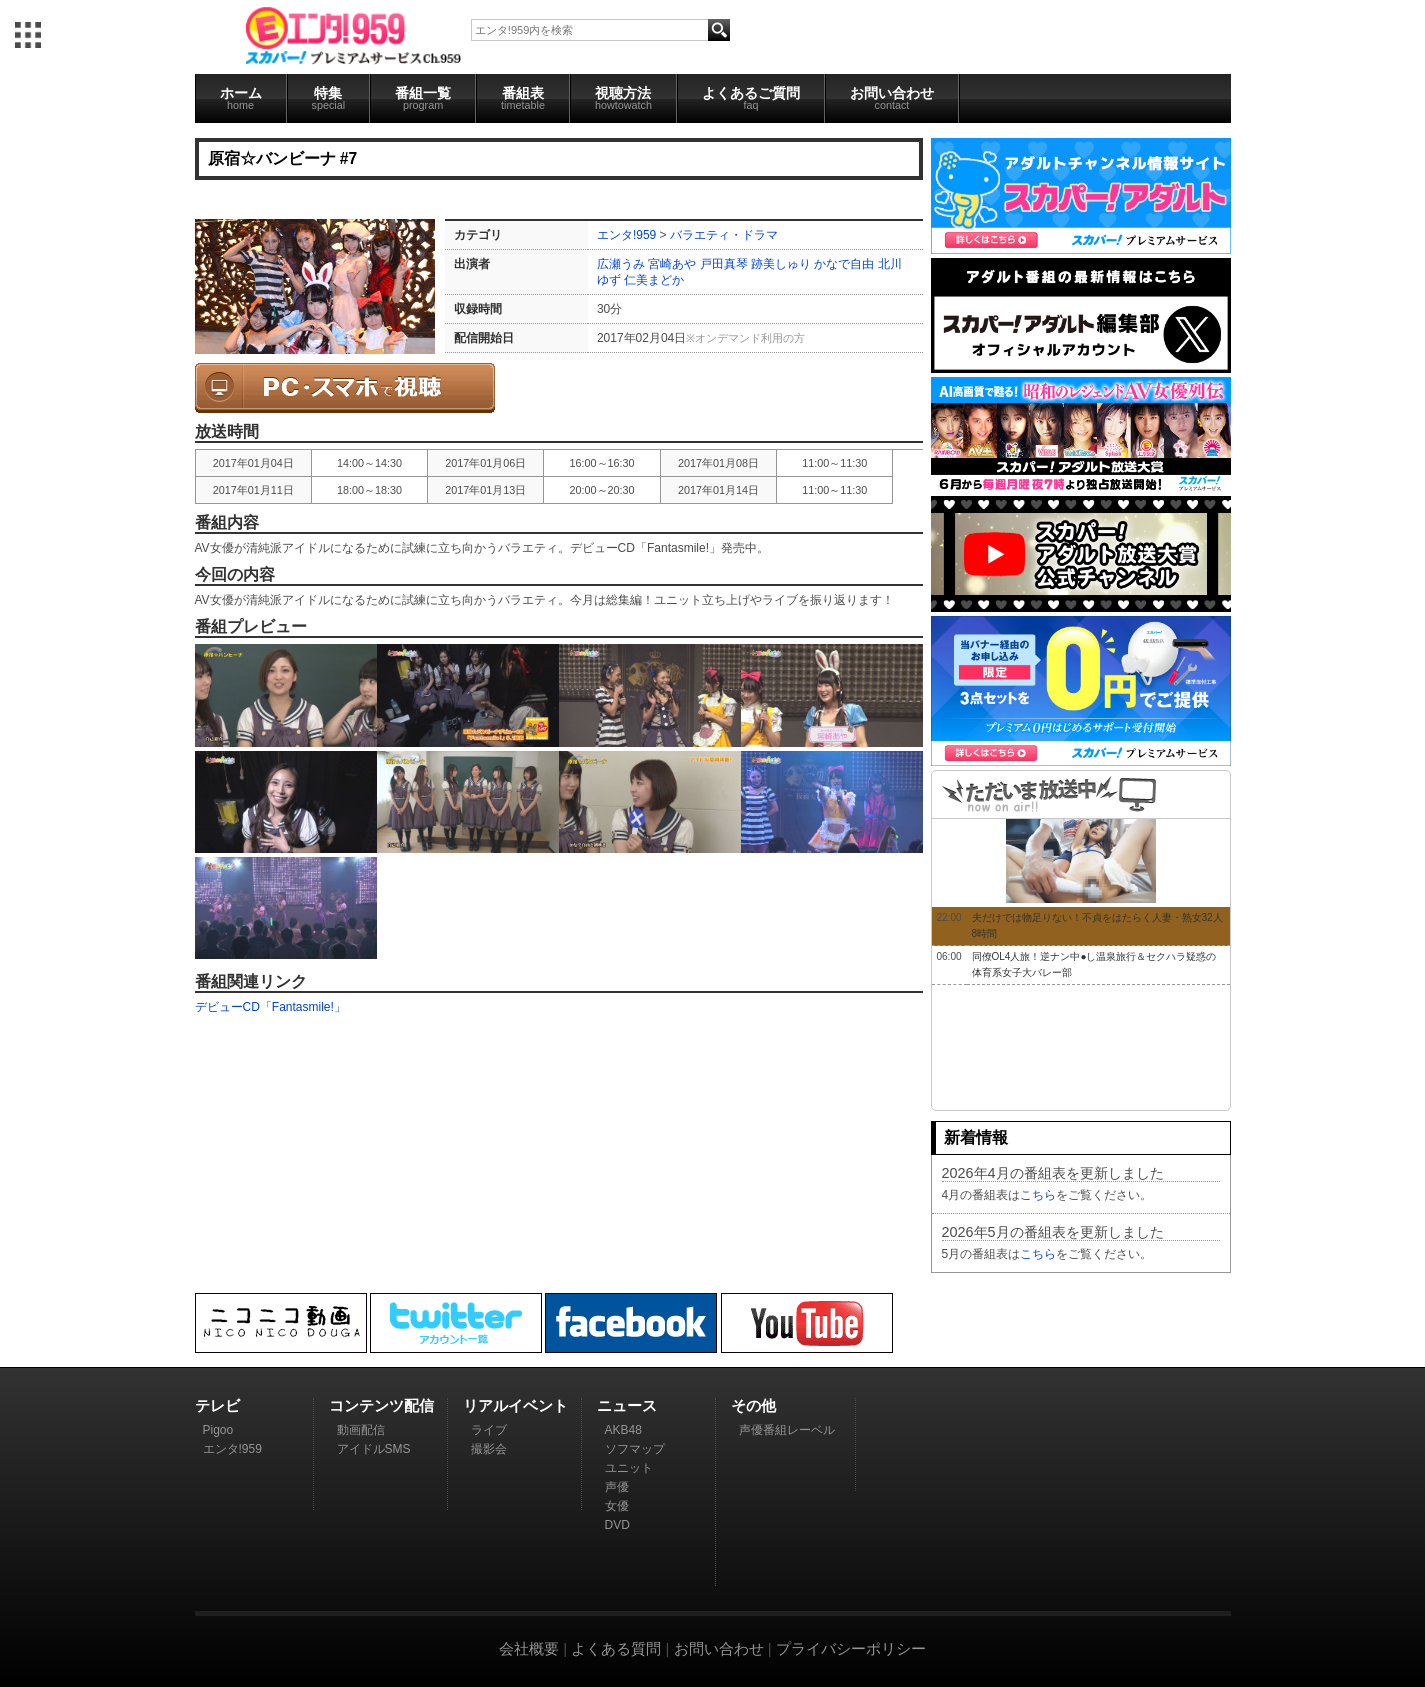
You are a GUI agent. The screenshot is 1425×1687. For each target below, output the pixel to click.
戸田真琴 (724, 264)
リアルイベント (515, 1405)
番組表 (523, 98)
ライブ (489, 1430)
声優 (617, 1487)
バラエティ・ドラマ (724, 235)
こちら (1038, 1195)
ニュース (627, 1405)
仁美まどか (654, 280)
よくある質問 (616, 1648)
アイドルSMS (374, 1449)
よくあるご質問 (751, 98)
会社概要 (529, 1648)
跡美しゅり (781, 264)
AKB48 (623, 1430)
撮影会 (489, 1449)
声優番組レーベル (787, 1430)
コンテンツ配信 (381, 1405)
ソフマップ (635, 1449)
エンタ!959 (626, 235)
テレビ (217, 1405)
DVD (617, 1525)
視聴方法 (623, 98)
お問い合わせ (892, 98)
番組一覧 (423, 98)
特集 (329, 98)
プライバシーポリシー (851, 1648)
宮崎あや (672, 264)
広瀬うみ (621, 264)
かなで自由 (844, 264)
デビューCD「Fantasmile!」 (270, 1007)
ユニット (629, 1468)
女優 (617, 1506)
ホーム (241, 98)
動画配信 (361, 1430)
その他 (753, 1405)
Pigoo (218, 1430)
